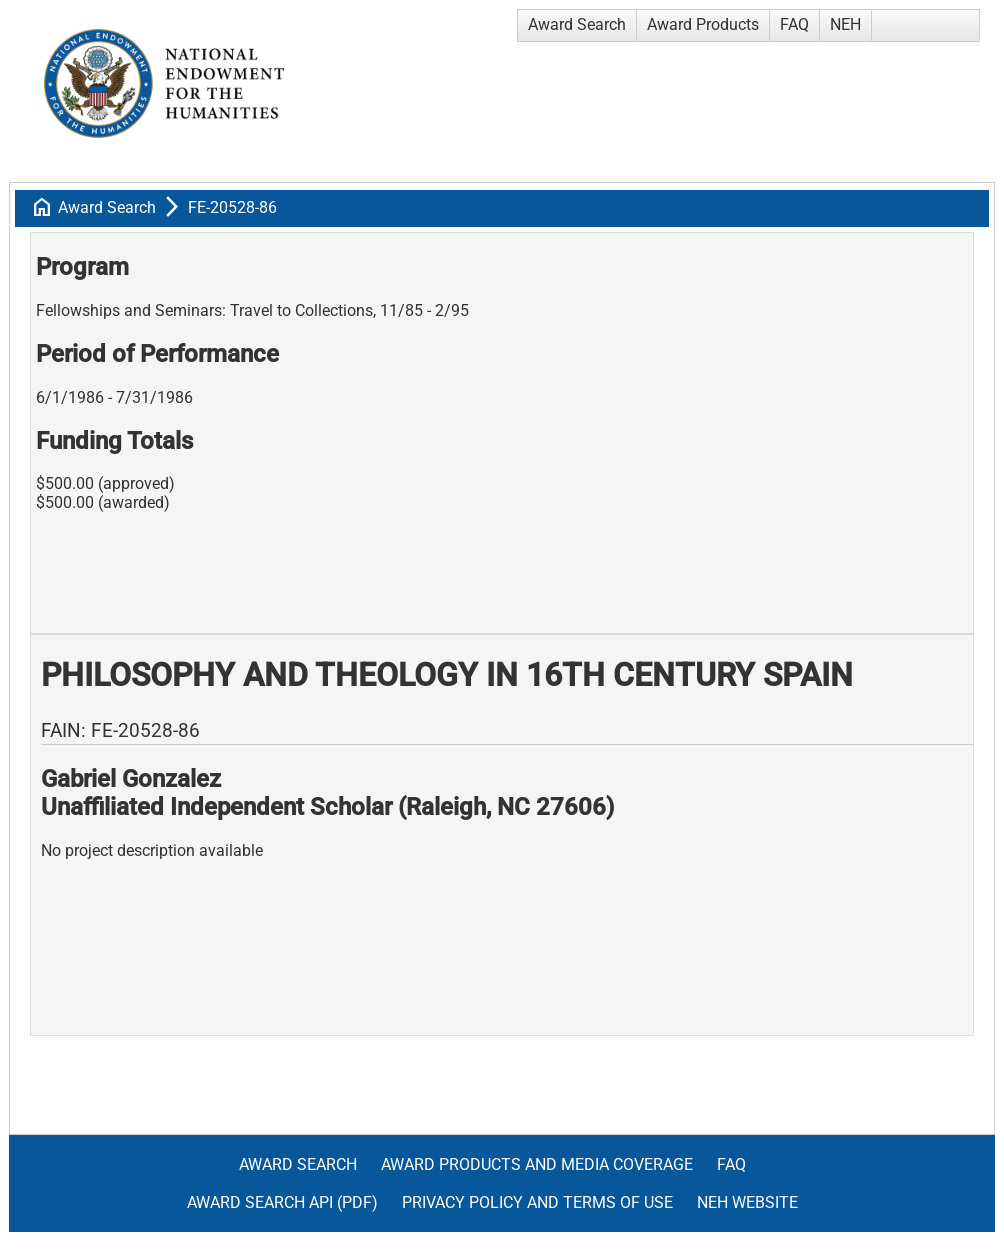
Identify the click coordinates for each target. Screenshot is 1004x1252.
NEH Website (747, 1202)
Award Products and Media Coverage (537, 1164)
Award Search (577, 24)
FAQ (794, 24)
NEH (845, 24)
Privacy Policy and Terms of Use (537, 1202)
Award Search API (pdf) (282, 1202)
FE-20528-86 (232, 207)
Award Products (703, 24)
